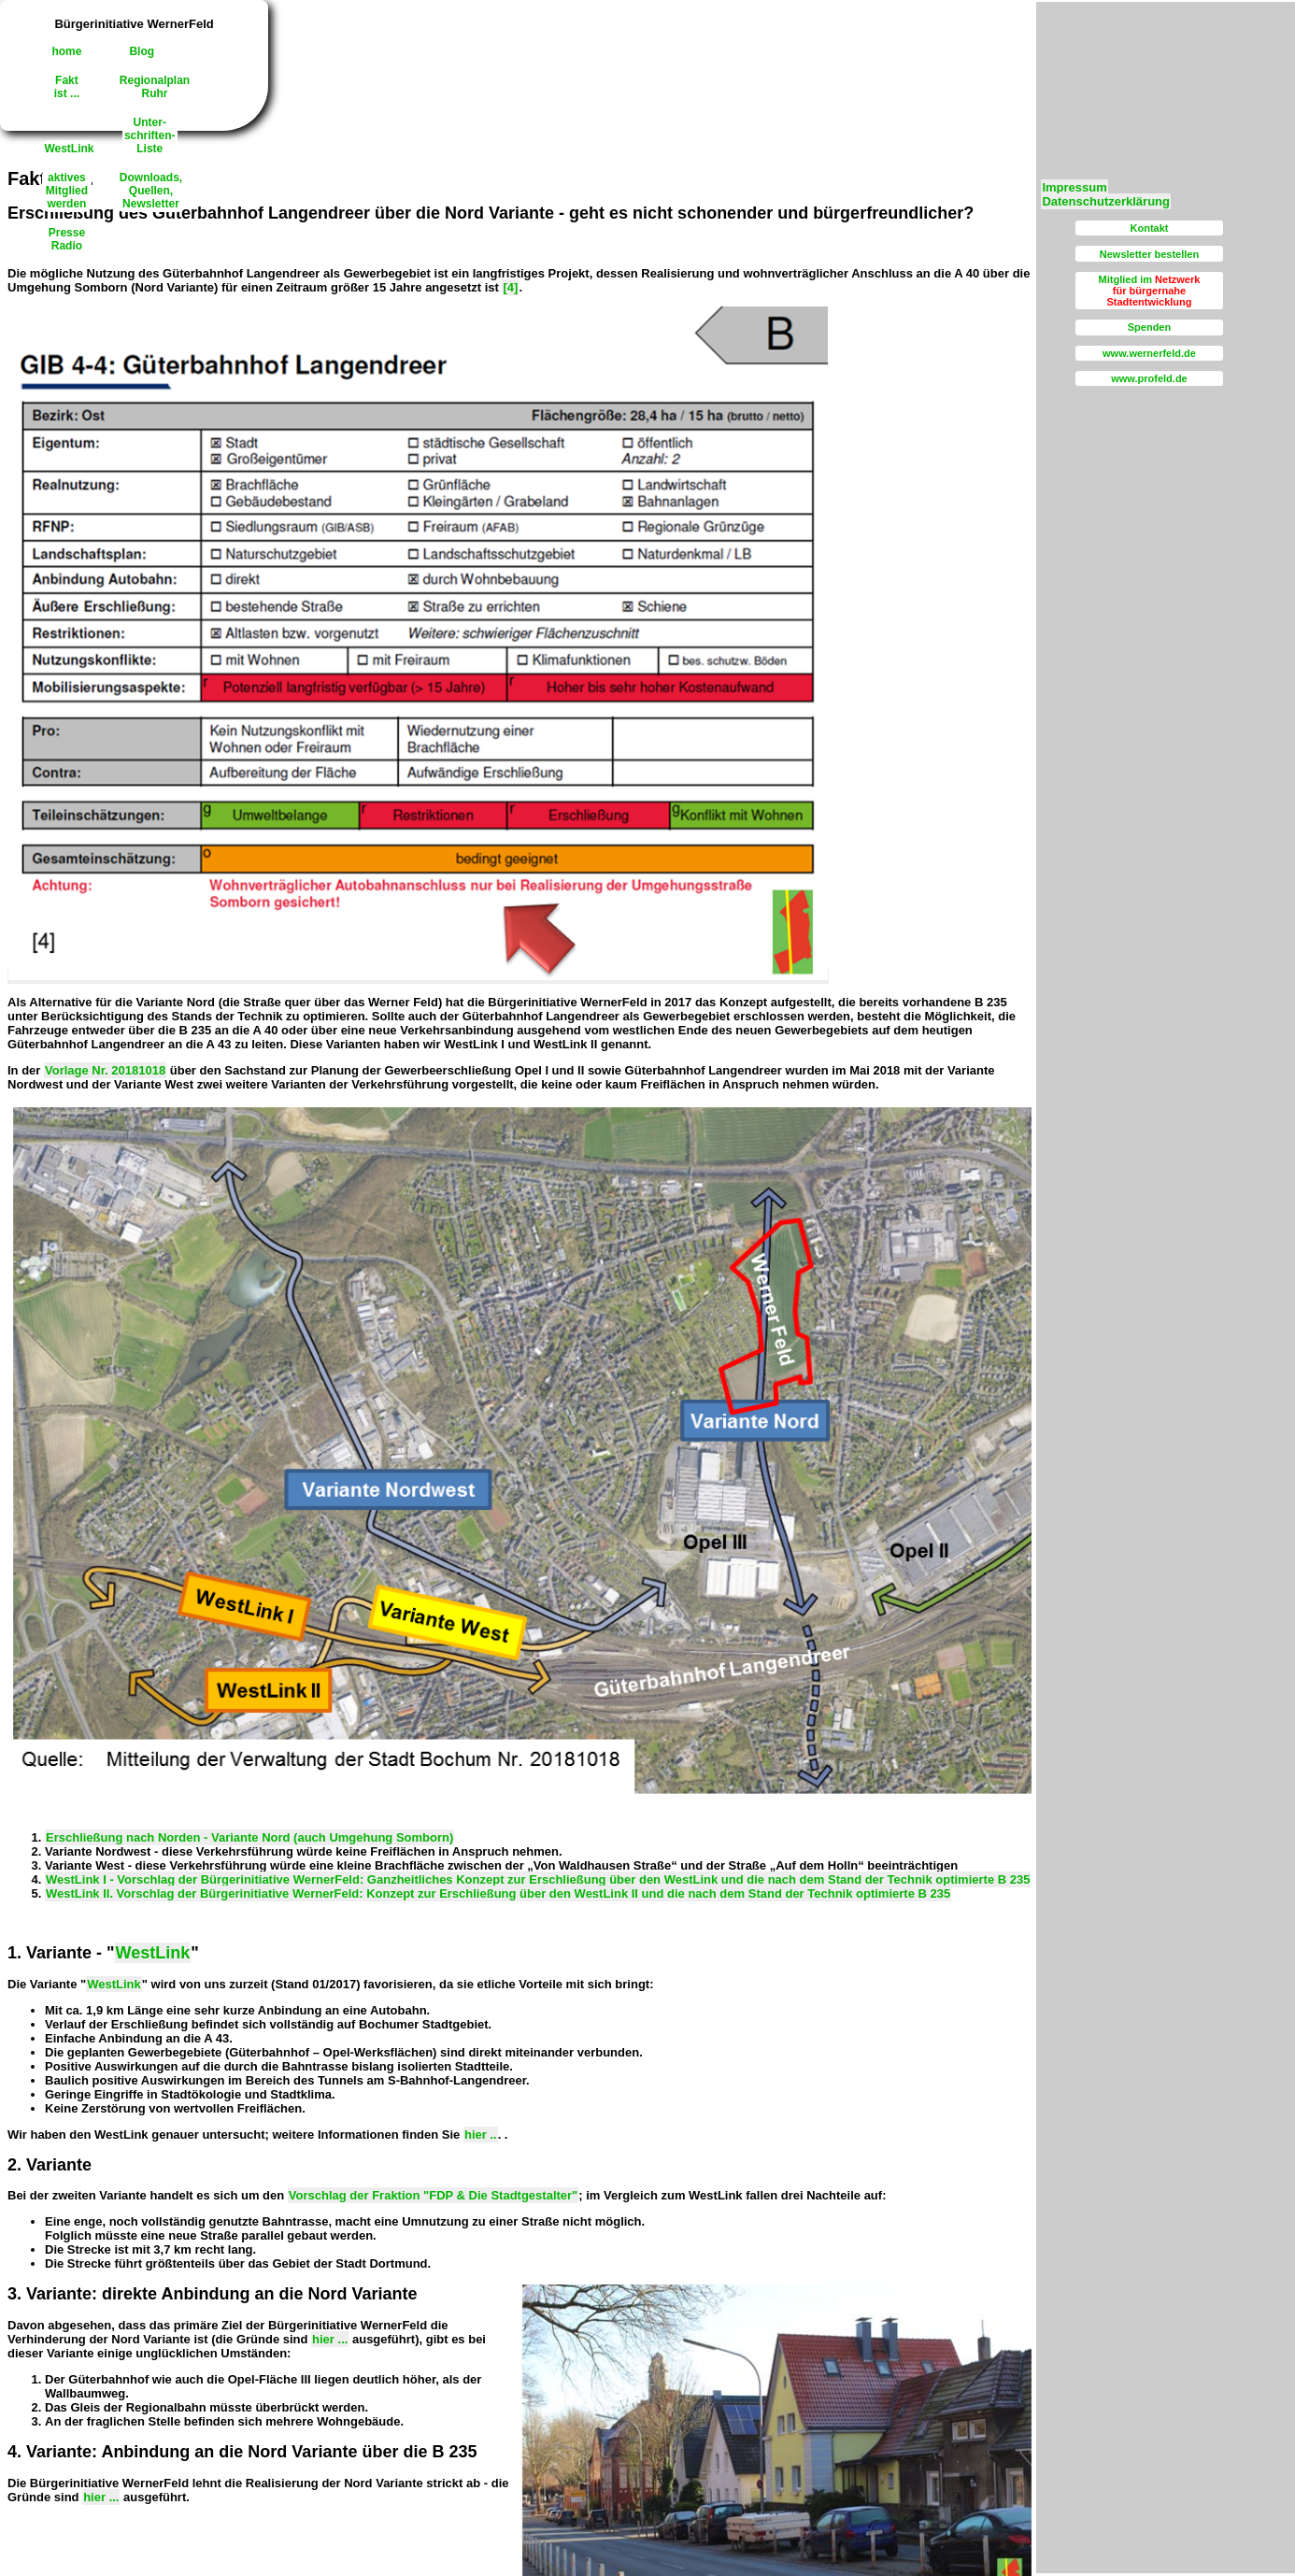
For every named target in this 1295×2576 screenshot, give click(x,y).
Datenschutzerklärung (1106, 201)
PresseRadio (67, 239)
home (66, 51)
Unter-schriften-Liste (150, 135)
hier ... (330, 2339)
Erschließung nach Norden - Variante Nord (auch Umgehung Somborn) (249, 1837)
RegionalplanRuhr (155, 87)
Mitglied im (1150, 290)
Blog (141, 51)
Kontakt (1150, 228)
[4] (510, 287)
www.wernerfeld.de (1149, 353)
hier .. (480, 2135)
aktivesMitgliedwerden (67, 190)
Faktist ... (66, 87)
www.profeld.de (1149, 378)
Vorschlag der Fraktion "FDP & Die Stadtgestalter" (433, 2195)
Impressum (1074, 187)
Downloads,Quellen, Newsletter (151, 190)
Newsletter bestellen (1149, 254)
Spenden (1149, 327)
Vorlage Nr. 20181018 (105, 1070)
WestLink (68, 148)
